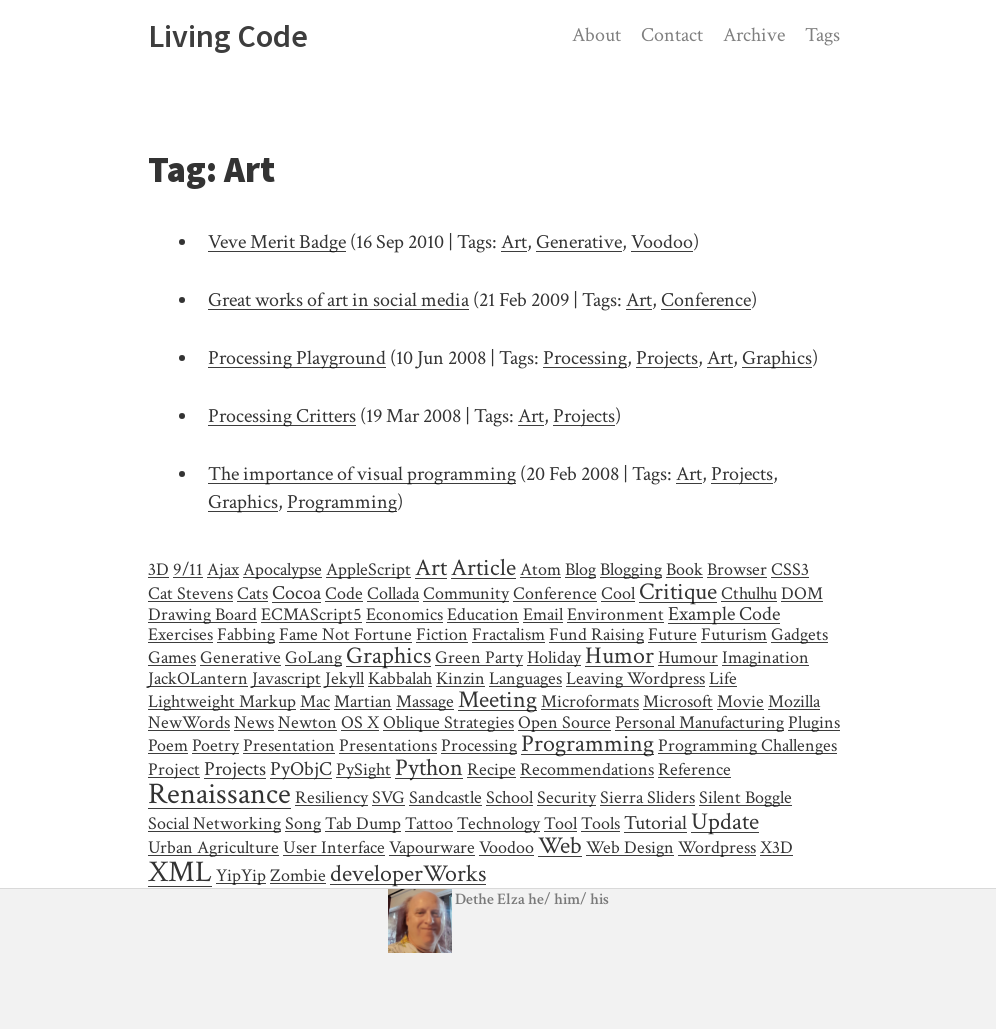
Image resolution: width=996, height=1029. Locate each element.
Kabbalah (400, 678)
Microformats (590, 701)
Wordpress (717, 847)
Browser (737, 569)
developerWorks (408, 873)
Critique (678, 591)
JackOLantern (198, 678)
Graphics (777, 358)
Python (429, 767)
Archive (754, 35)
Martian (363, 701)
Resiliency (331, 797)
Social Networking (214, 823)
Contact (672, 35)
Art (514, 242)
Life (723, 678)
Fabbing (246, 634)
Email (543, 614)
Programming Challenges (747, 745)
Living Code (228, 36)
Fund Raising (596, 634)
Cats (252, 593)
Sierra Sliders (647, 797)
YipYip (241, 875)
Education (483, 614)
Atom (540, 569)
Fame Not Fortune (345, 634)
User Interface (334, 847)
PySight (363, 769)
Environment (615, 614)
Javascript (286, 678)
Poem (168, 745)
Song (303, 823)
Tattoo (429, 823)
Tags (822, 35)
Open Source (564, 722)
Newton (307, 722)
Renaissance (219, 794)
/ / (568, 899)
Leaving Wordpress (635, 678)
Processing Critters (282, 416)
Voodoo (662, 242)
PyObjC (301, 769)
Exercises (180, 634)
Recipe (491, 769)
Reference (694, 769)
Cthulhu (749, 593)
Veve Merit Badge (277, 242)
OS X (360, 722)
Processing (585, 358)
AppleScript (368, 569)
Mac (315, 701)
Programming (342, 502)
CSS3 (790, 569)
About (596, 35)
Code (344, 593)
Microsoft (678, 701)
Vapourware (432, 847)
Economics (404, 614)
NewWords (189, 722)
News (254, 722)
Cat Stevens (190, 593)
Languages (525, 678)
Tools (600, 823)
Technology (498, 823)
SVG (388, 797)
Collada (393, 593)
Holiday (554, 657)
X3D (776, 847)
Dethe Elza (458, 899)
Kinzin (460, 678)
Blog (580, 569)
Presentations (388, 745)
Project (174, 769)
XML (180, 872)
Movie (740, 701)
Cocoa (296, 593)
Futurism (734, 634)
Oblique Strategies (448, 722)
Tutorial (655, 823)
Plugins (814, 722)
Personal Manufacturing (699, 722)
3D (158, 569)
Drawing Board (202, 614)
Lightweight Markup (222, 701)
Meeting (497, 699)
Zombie (298, 875)
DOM (802, 593)
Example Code (724, 614)
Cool (618, 593)
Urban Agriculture (213, 847)
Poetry (215, 745)
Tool (560, 823)
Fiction (442, 634)
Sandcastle (445, 797)
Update (725, 821)
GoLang (313, 657)
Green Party (479, 657)
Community (466, 593)
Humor (619, 655)
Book (684, 569)
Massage (425, 701)
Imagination (765, 657)
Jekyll (344, 678)
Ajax (223, 569)
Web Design (630, 847)
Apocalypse (282, 569)
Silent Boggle (745, 797)
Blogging (631, 569)
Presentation (289, 745)
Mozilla (794, 701)
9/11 (188, 569)
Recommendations (587, 769)
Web (560, 845)
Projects (667, 358)
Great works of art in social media (338, 300)
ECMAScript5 (311, 614)
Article (483, 567)
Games (172, 657)
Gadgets (799, 634)
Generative (579, 242)
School (509, 797)
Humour (688, 657)
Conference (706, 300)
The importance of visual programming (362, 474)
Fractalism (508, 634)
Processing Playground (297, 358)
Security (566, 797)
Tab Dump (363, 823)
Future (672, 634)
